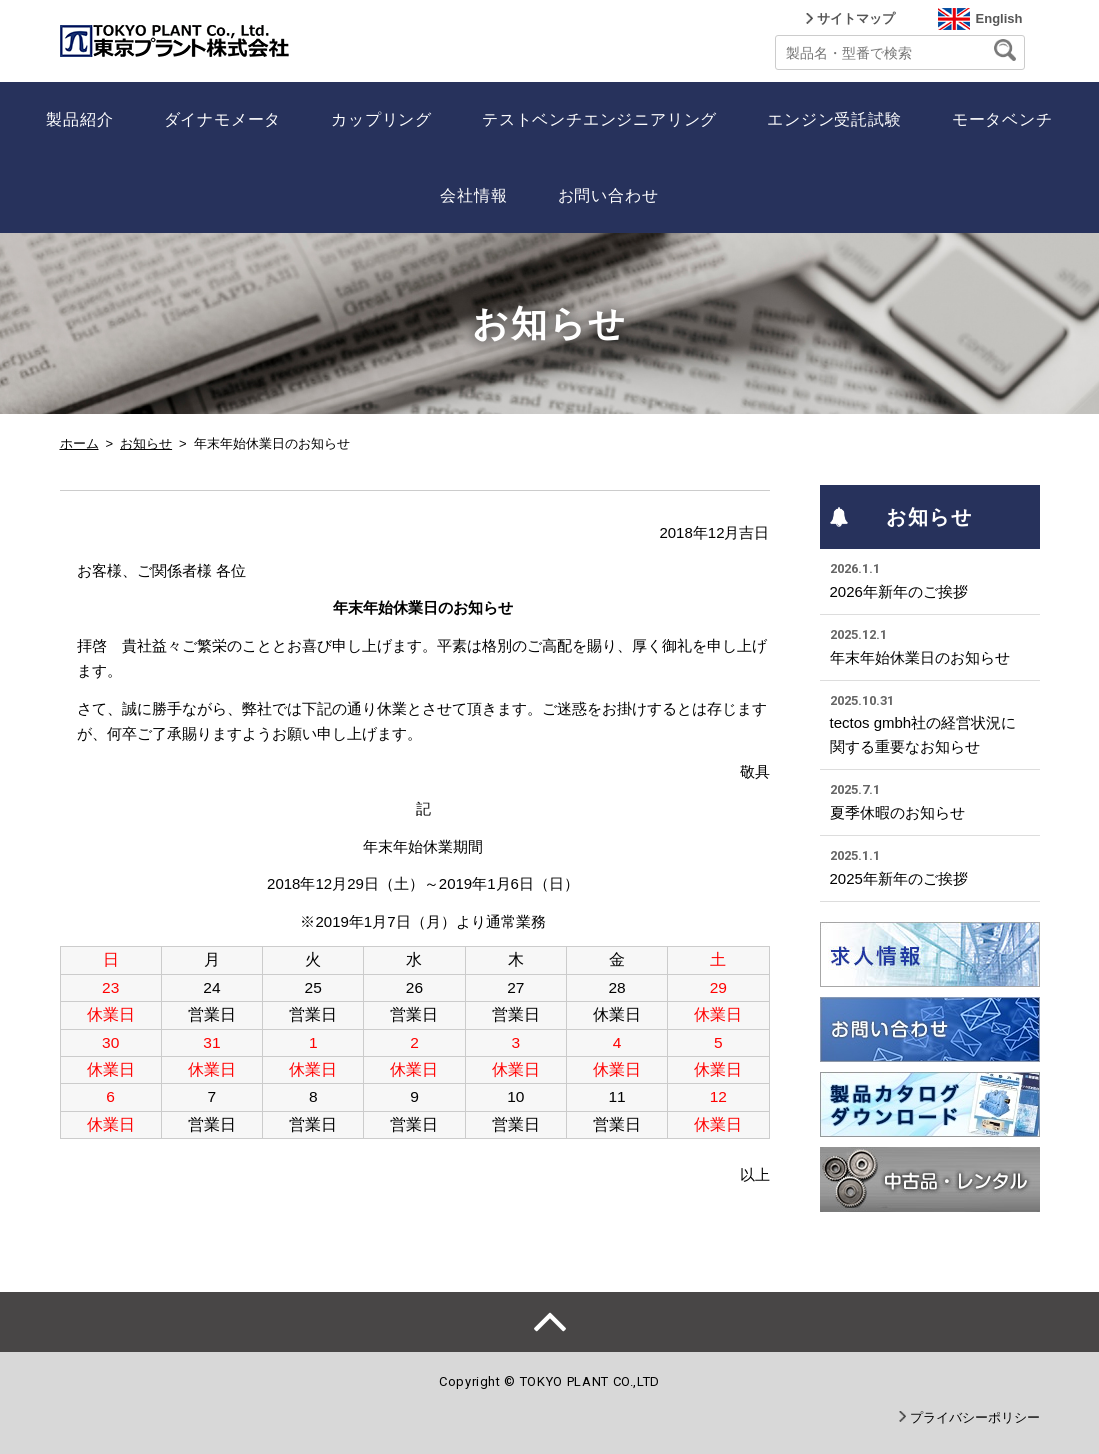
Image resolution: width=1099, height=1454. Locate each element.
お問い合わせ (608, 195)
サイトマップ (856, 18)
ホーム (79, 443)
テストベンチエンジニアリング (599, 119)
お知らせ (146, 443)
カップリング (381, 119)
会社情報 (473, 195)
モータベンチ (1002, 119)
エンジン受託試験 (834, 119)
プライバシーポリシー (975, 1417)
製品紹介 (79, 119)
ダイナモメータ (223, 119)
